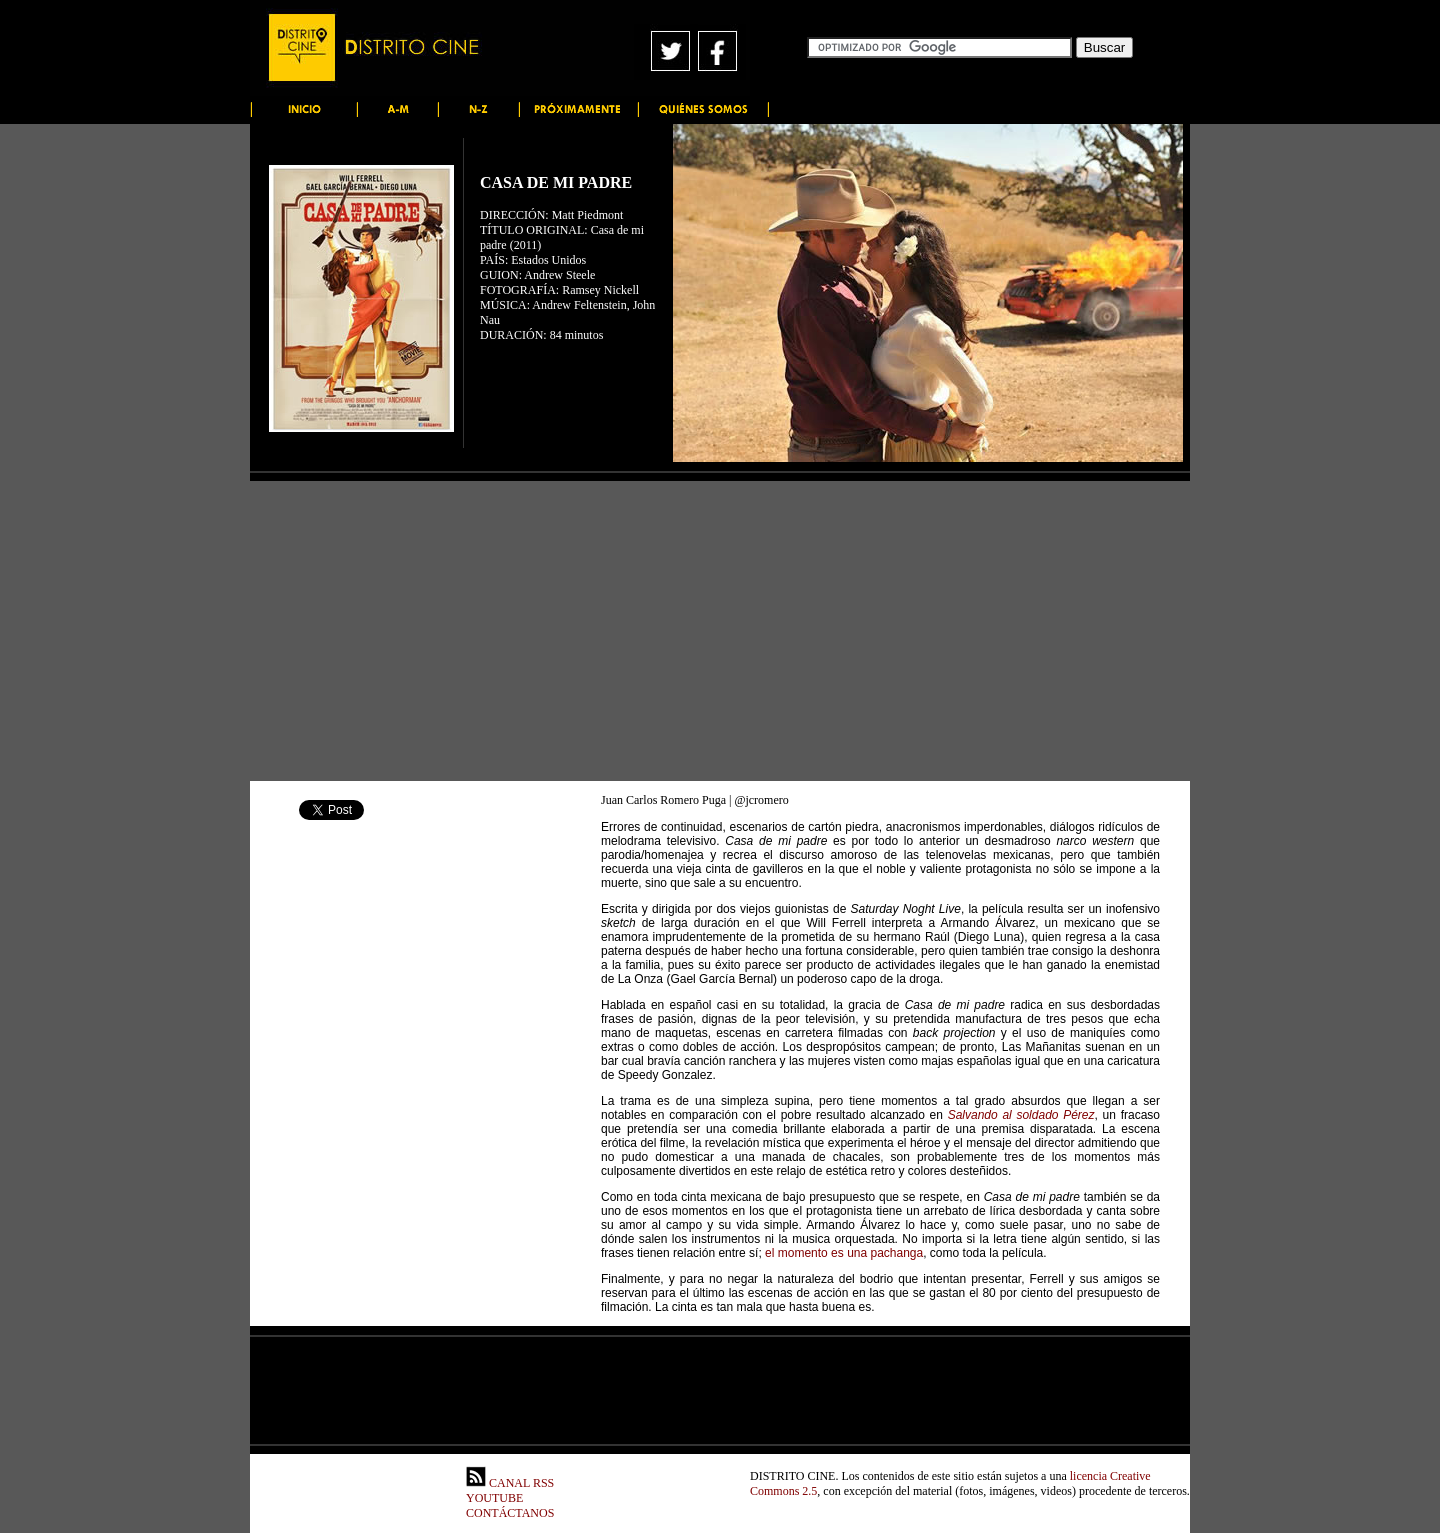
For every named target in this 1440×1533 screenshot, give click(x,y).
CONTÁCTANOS (510, 1513)
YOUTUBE (494, 1498)
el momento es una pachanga (844, 1253)
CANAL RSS (510, 1483)
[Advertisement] (720, 631)
